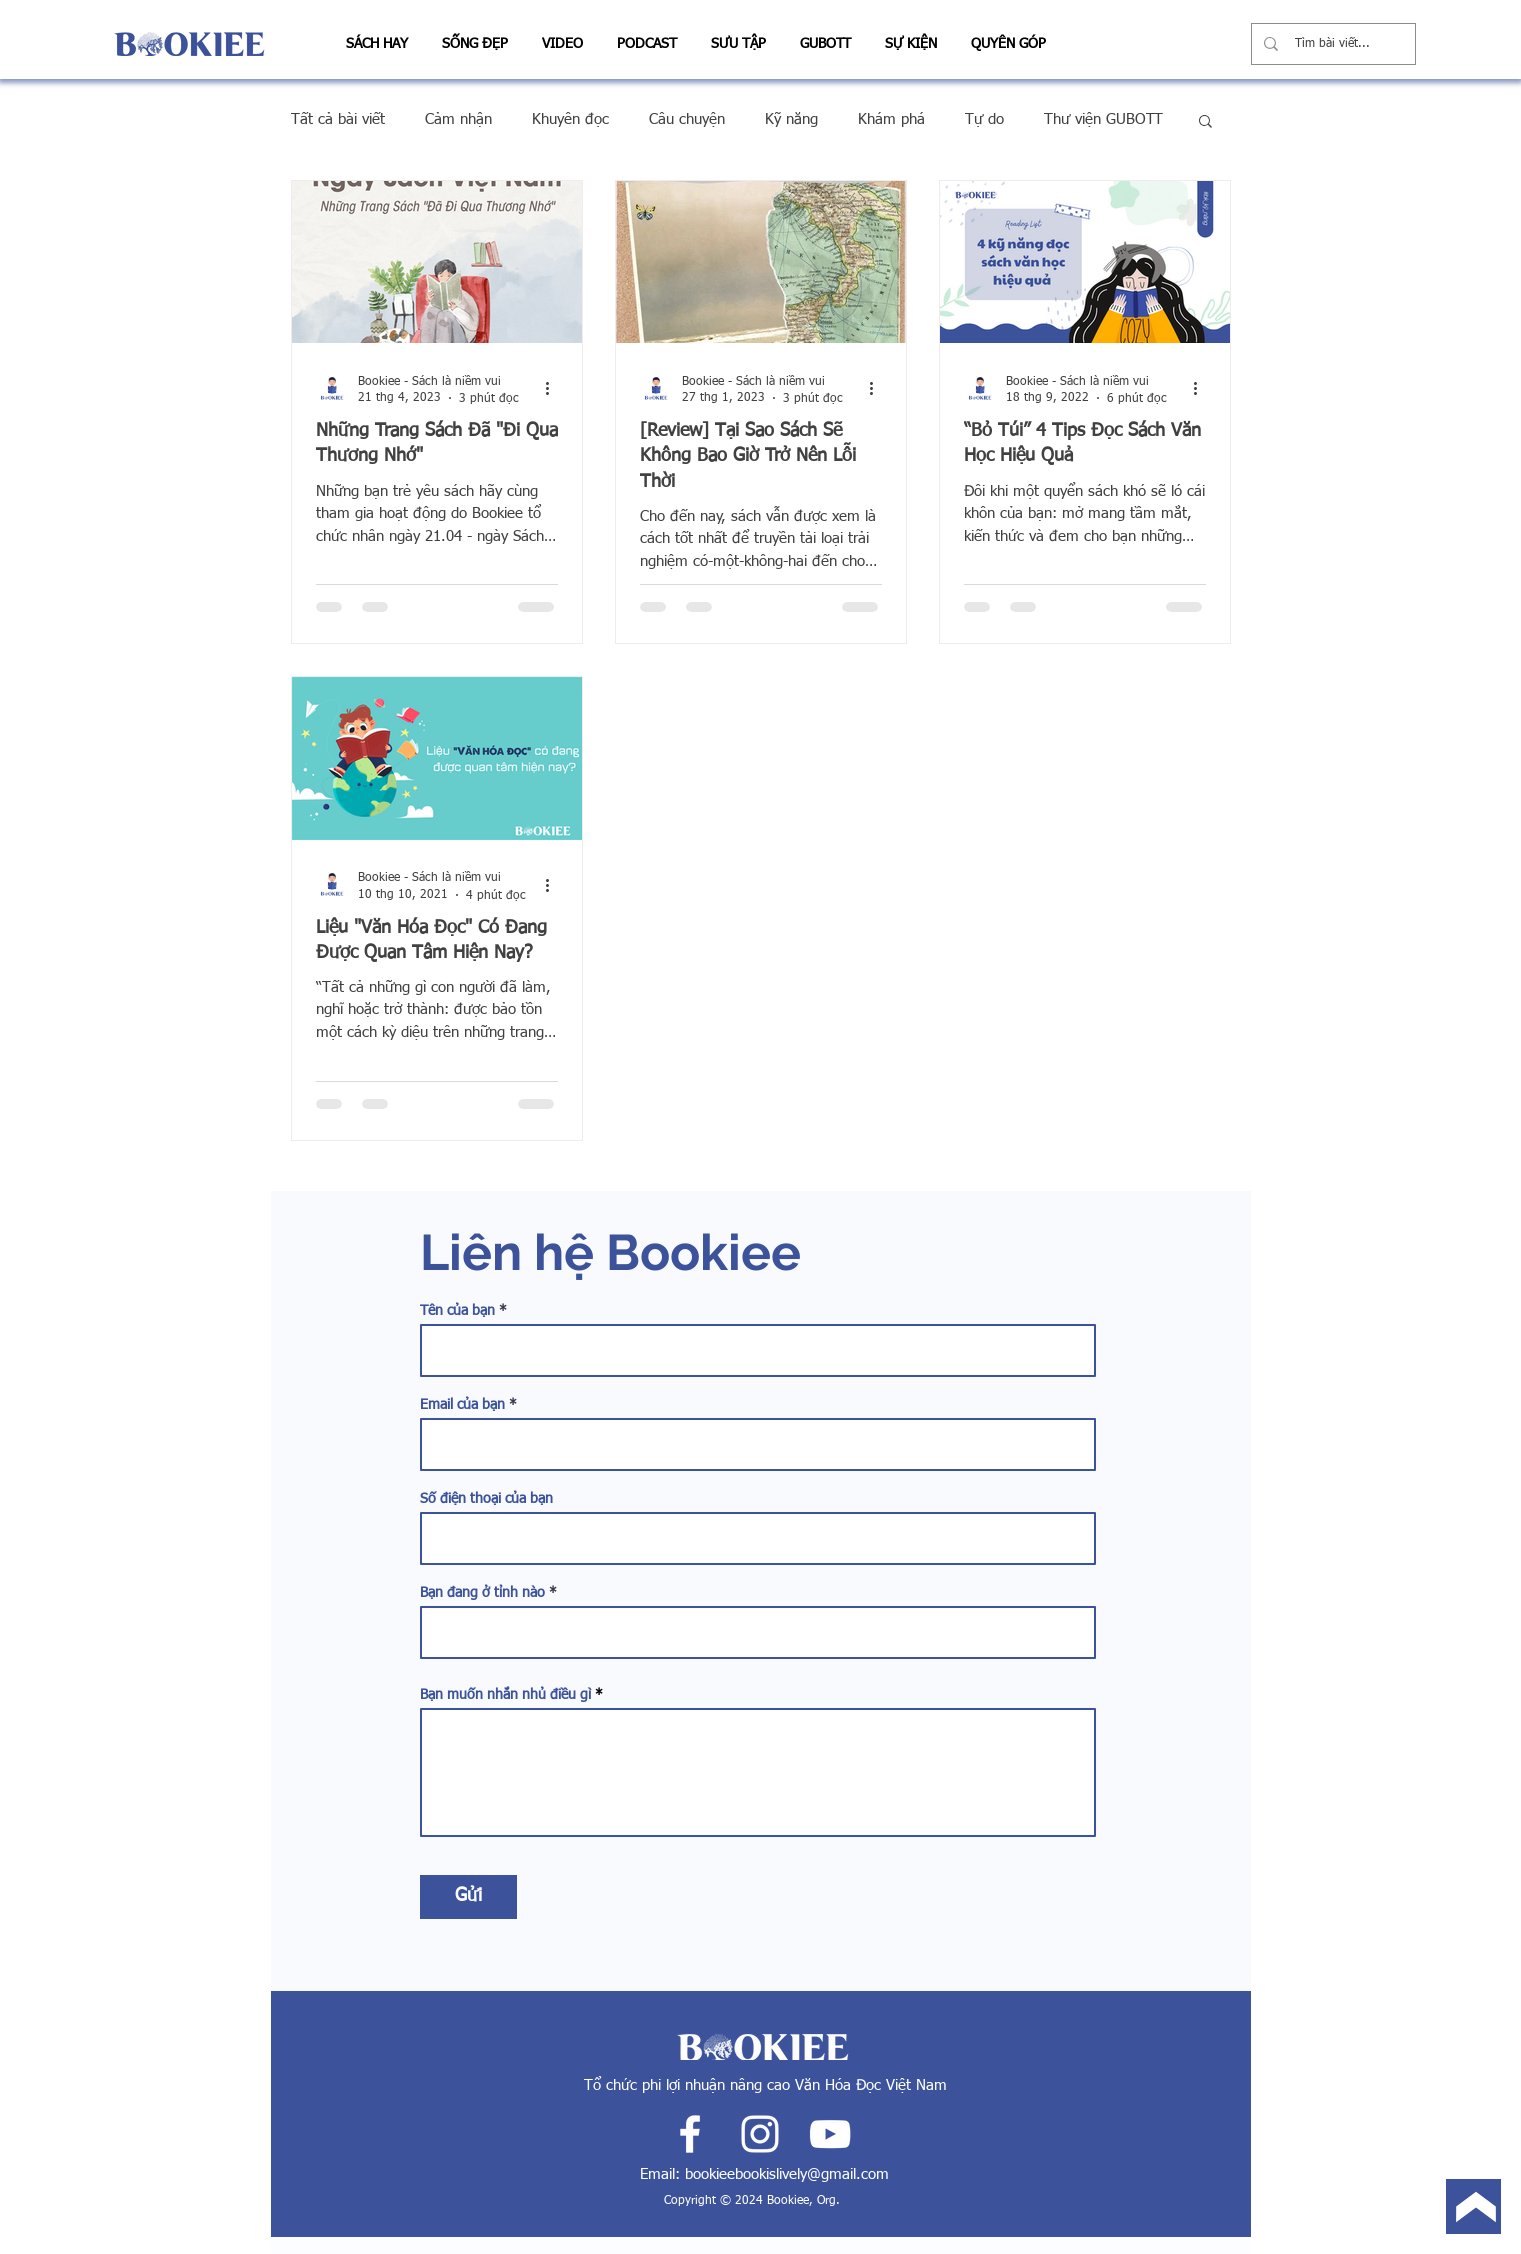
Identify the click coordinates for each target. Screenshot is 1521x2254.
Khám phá (891, 119)
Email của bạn (462, 1405)
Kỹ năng (791, 119)
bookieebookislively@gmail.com (787, 2174)
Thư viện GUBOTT (1103, 119)
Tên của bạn (457, 1311)
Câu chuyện (687, 119)
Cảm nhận (458, 119)
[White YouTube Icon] (830, 2134)
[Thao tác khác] (555, 389)
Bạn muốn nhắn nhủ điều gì (505, 1695)
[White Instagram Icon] (760, 2134)
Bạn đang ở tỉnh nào (482, 1593)
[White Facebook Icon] (690, 2134)
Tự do (984, 119)
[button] (377, 35)
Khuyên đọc (570, 119)
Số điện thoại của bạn (486, 1499)
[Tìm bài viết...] (1334, 44)
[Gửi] (468, 1897)
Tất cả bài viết (338, 119)
